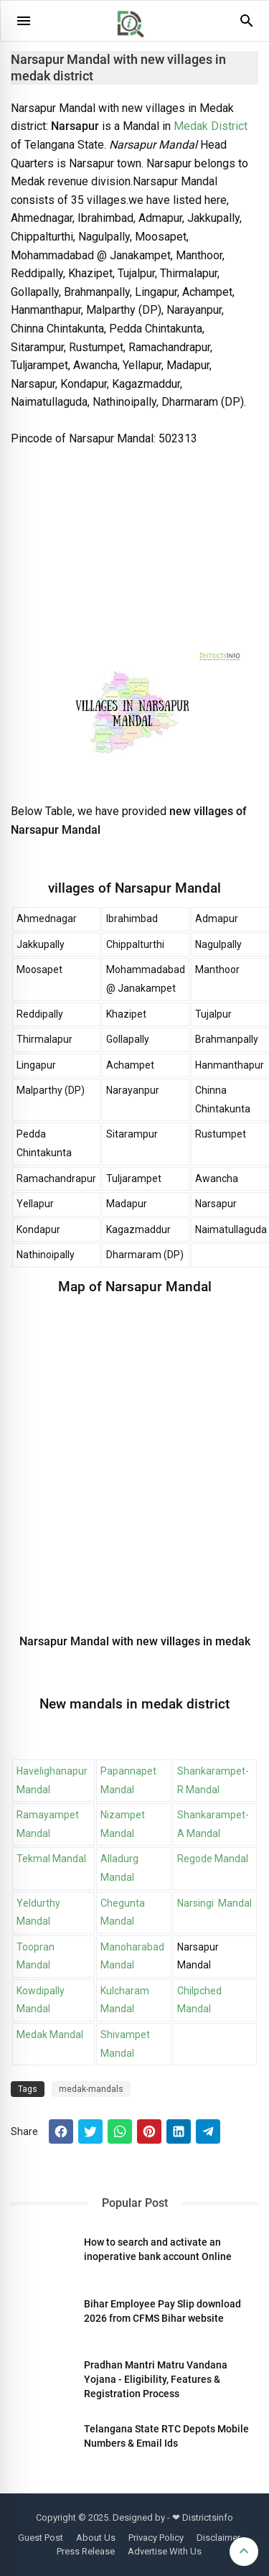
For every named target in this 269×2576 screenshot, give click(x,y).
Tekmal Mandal (51, 1858)
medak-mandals (91, 2089)
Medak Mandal (49, 2034)
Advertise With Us (165, 2551)
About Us (95, 2537)
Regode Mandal (212, 1858)
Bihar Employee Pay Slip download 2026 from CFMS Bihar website (162, 2311)
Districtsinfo (207, 2517)
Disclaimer (218, 2537)
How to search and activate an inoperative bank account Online (158, 2249)
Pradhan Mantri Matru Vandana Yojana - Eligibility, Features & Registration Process (155, 2379)
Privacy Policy (156, 2537)
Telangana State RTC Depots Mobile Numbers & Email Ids (166, 2436)
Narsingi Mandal (214, 1903)
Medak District (209, 126)
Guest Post (40, 2537)
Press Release (86, 2551)
